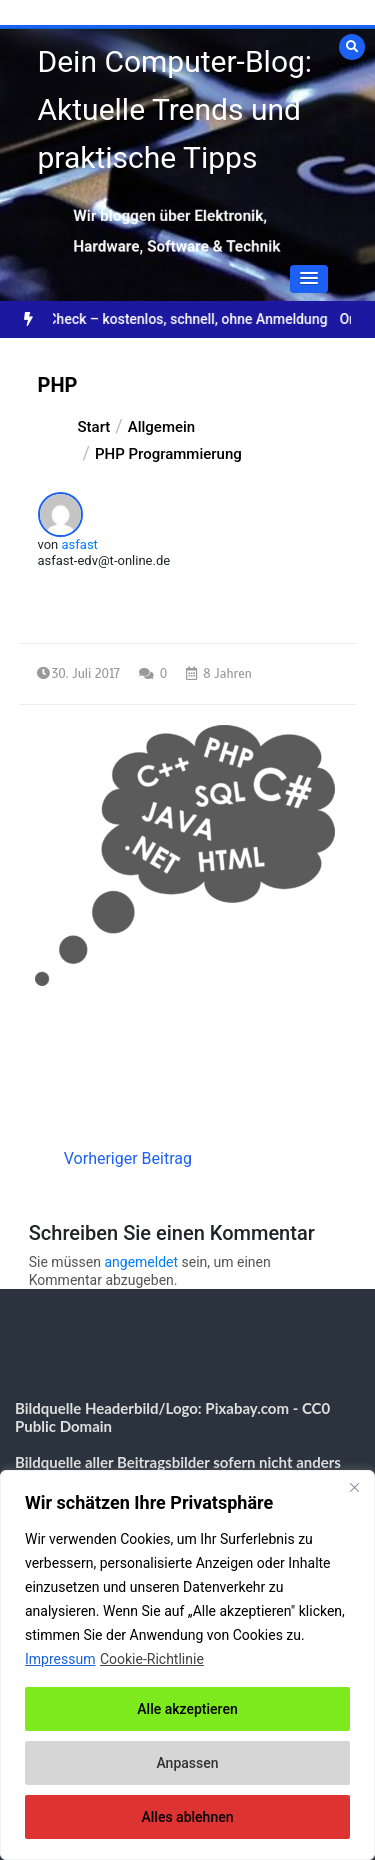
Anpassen (187, 1763)
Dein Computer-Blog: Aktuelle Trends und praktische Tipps (175, 109)
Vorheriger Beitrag (128, 1158)
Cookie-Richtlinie (152, 1659)
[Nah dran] (354, 1487)
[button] (309, 279)
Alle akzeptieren (187, 1709)
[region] (187, 1665)
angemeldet (141, 1262)
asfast (80, 544)
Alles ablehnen (188, 1817)
